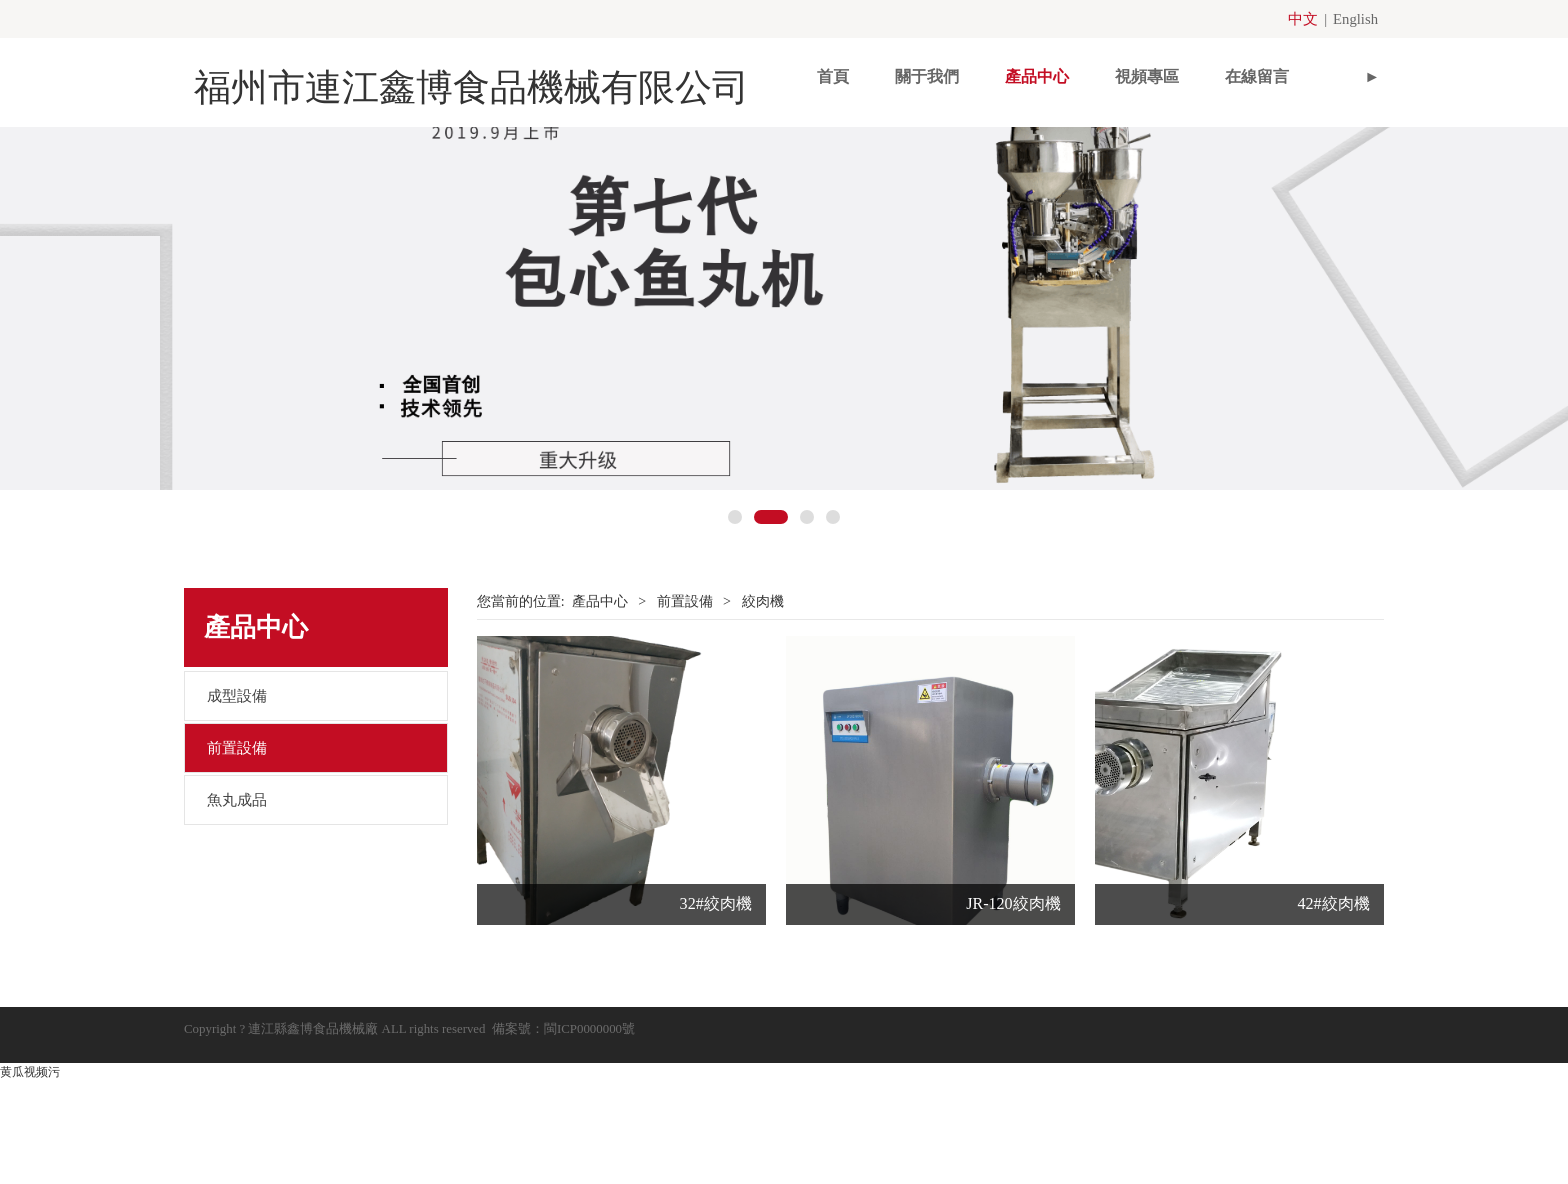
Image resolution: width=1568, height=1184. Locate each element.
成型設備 (237, 811)
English (1356, 18)
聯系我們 (1277, 75)
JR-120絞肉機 (1013, 1018)
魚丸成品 (237, 915)
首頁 (743, 75)
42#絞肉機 (1333, 1018)
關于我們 (837, 75)
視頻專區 (1057, 75)
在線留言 (1167, 75)
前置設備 (237, 863)
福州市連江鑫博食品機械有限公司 (434, 76)
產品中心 (947, 75)
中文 (1306, 18)
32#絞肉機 (716, 1018)
